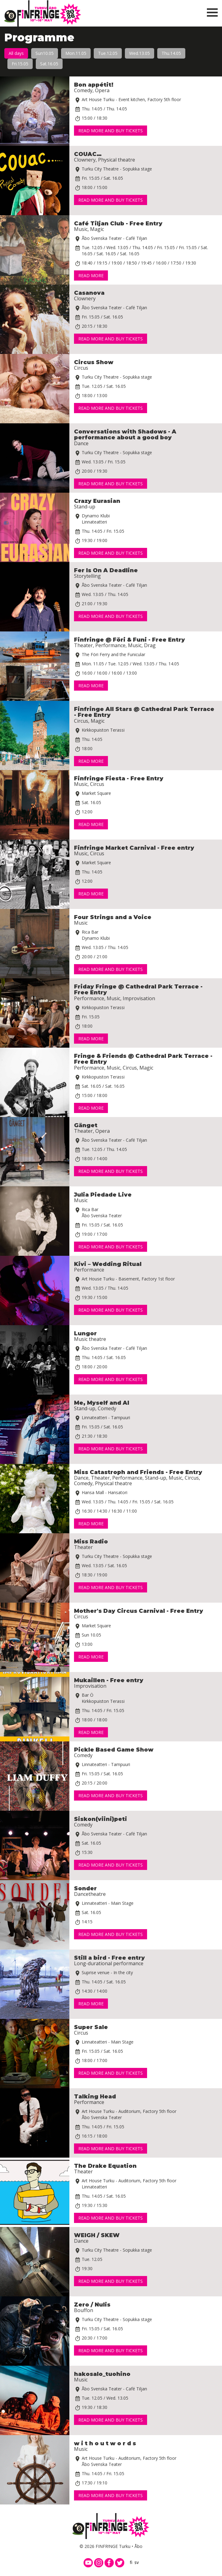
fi (131, 2562)
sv (136, 2562)
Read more (91, 275)
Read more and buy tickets (110, 131)
